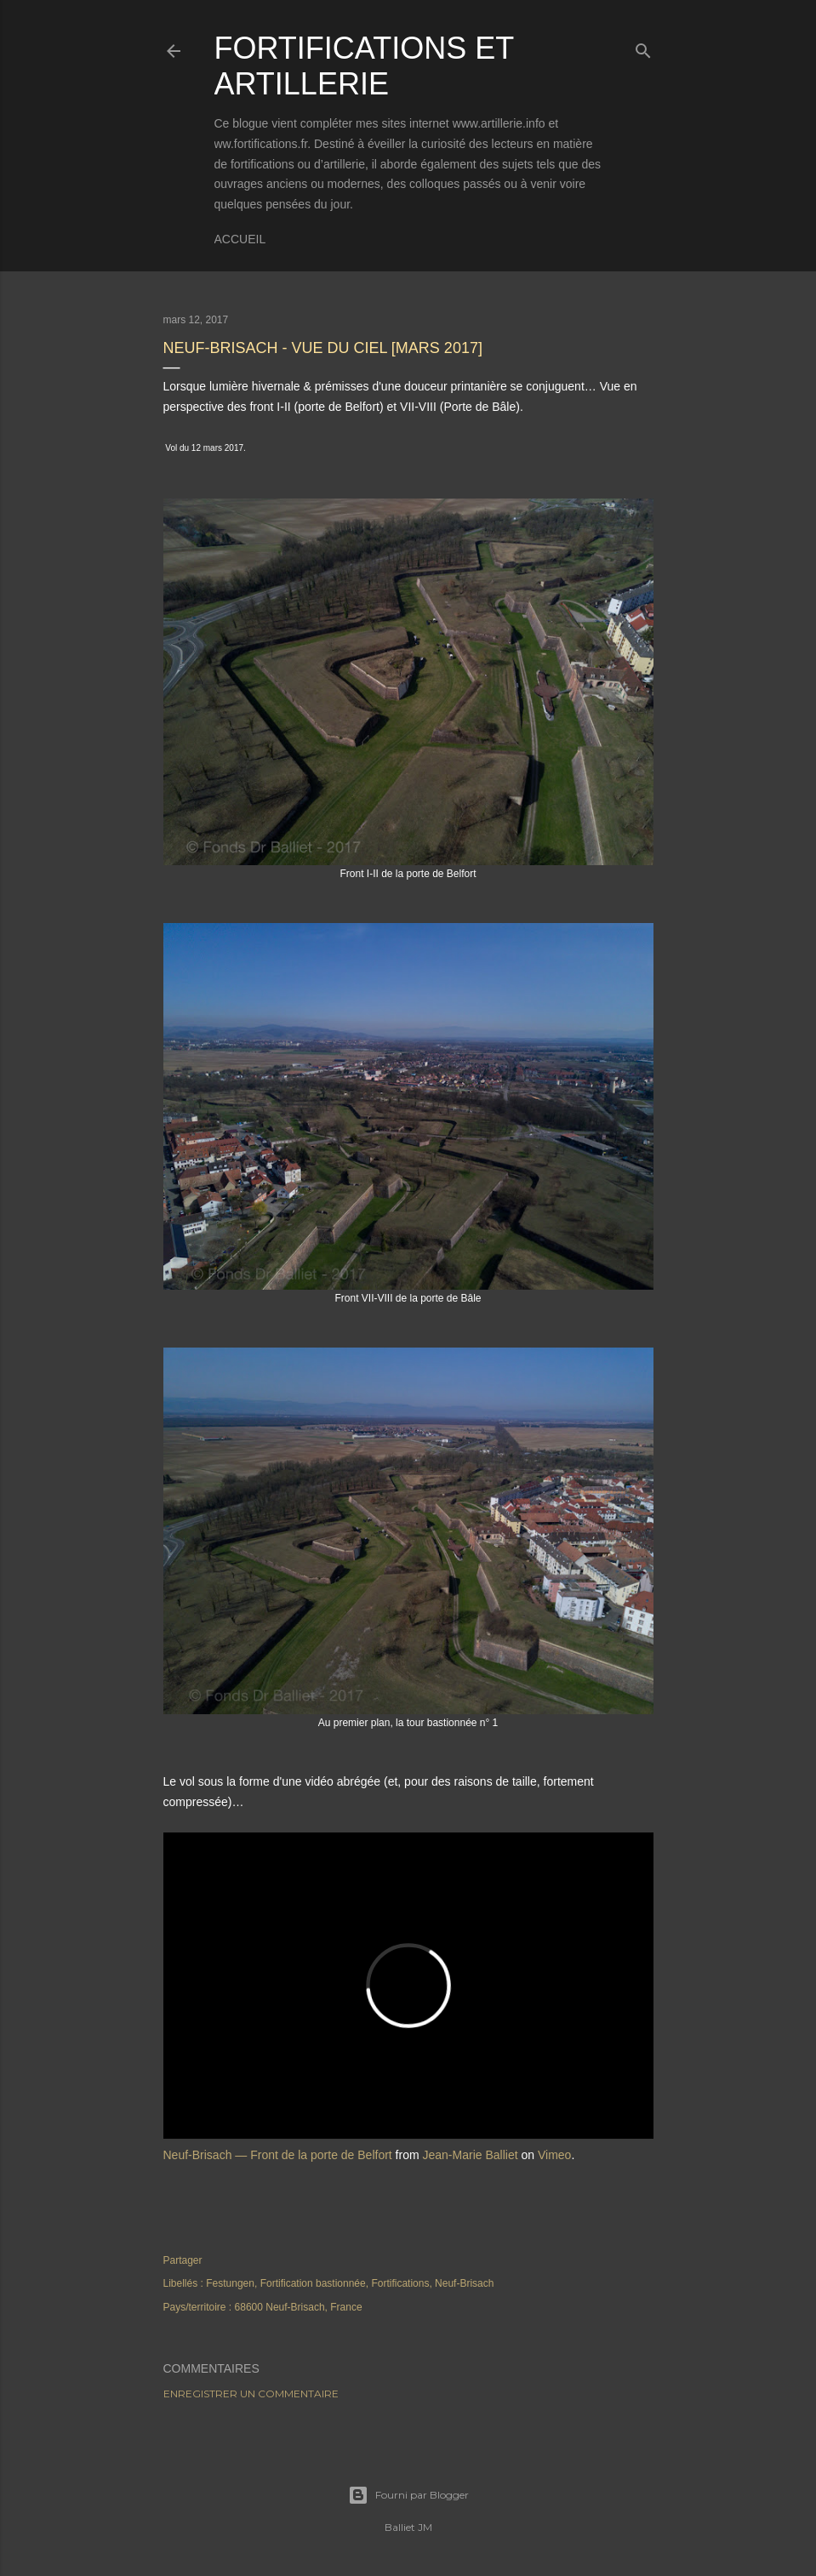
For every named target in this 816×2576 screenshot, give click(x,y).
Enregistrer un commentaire (251, 2393)
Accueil (240, 239)
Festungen (230, 2283)
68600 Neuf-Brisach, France (298, 2307)
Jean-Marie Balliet (470, 2155)
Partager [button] (183, 2260)
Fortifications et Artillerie (364, 66)
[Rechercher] (643, 47)
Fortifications (400, 2283)
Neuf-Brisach (464, 2283)
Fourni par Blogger (408, 2495)
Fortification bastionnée (313, 2283)
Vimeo (554, 2155)
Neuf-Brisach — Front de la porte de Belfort (277, 2155)
